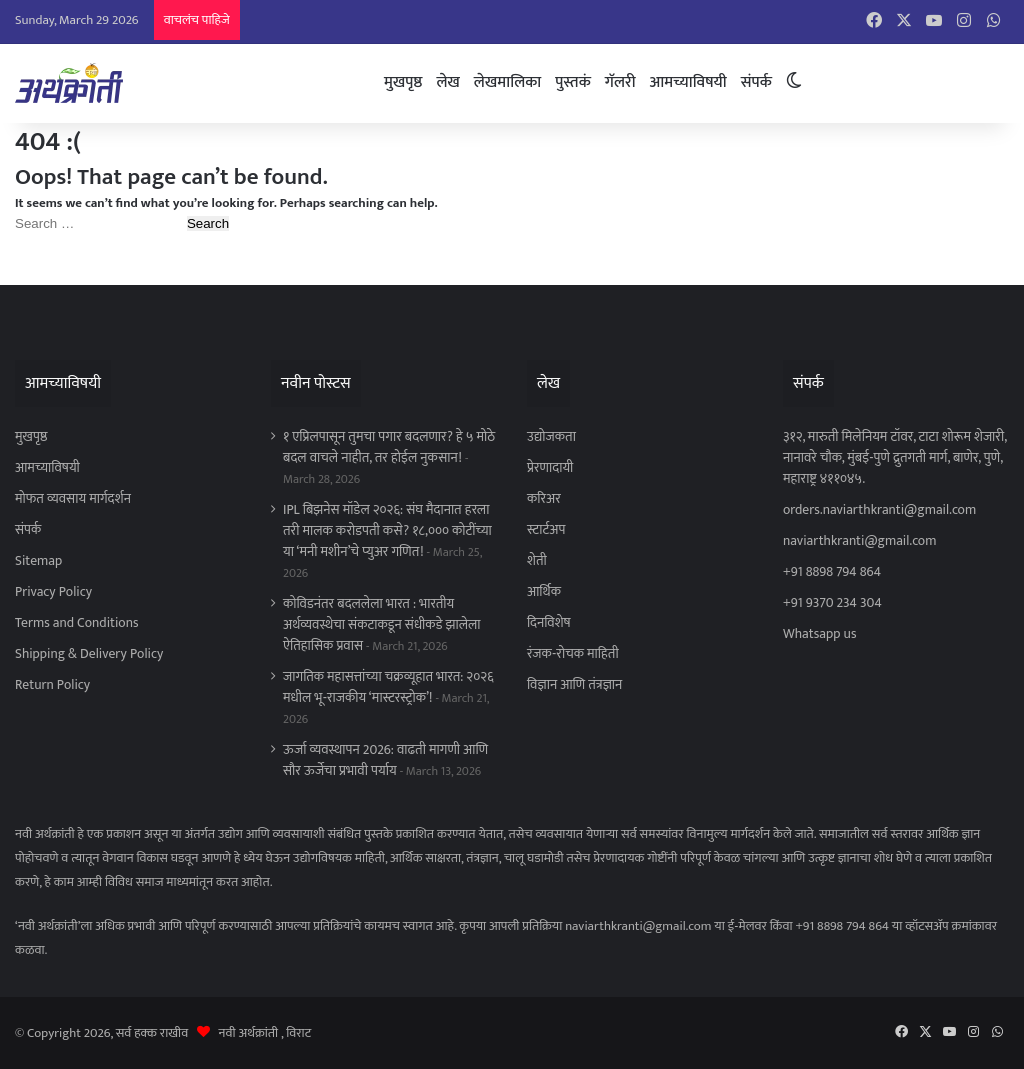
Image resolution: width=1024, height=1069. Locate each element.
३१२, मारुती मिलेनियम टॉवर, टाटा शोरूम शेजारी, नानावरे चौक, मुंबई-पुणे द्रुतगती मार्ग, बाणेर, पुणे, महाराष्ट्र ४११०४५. (895, 458)
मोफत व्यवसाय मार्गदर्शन (73, 499)
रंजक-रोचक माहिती (573, 654)
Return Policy (52, 685)
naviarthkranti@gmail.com (859, 541)
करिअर (544, 499)
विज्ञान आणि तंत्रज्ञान (574, 685)
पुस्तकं (573, 82)
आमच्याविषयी (688, 82)
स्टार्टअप (546, 530)
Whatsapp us (819, 634)
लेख (447, 82)
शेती (537, 561)
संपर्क (756, 82)
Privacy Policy (53, 592)
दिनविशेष (549, 623)
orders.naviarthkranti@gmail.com (879, 510)
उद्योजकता (551, 437)
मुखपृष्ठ (403, 82)
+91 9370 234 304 (832, 603)
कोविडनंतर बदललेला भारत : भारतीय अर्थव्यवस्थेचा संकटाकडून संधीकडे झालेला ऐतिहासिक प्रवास (382, 625)
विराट (298, 1033)
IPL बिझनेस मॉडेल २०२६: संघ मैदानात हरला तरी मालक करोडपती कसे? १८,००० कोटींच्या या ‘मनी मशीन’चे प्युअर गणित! (387, 531)
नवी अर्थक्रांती (249, 1033)
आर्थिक (544, 592)
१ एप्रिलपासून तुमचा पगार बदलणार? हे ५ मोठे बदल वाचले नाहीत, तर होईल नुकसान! (389, 447)
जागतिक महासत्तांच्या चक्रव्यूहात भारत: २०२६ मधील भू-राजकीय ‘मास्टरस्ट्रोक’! (388, 687)
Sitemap (38, 561)
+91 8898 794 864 (832, 572)
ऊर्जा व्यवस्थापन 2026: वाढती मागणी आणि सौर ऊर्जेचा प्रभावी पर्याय (385, 760)
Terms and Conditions (77, 623)
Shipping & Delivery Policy (89, 654)
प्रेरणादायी (550, 468)
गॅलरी (620, 82)
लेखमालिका (507, 82)
